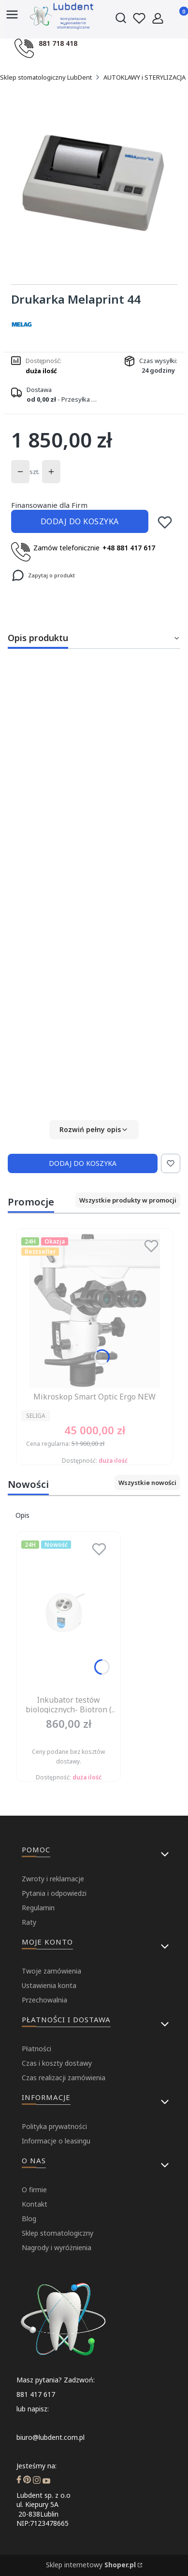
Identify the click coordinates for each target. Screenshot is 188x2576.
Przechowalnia (44, 1999)
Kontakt (34, 2204)
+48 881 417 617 (128, 547)
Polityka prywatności (54, 2126)
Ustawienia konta (49, 1985)
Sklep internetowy (91, 2564)
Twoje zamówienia (51, 1970)
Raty (29, 1922)
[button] (94, 1130)
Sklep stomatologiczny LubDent (46, 77)
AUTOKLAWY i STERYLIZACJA (144, 77)
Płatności (36, 2048)
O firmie (34, 2189)
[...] (93, 183)
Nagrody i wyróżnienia (56, 2247)
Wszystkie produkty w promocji (127, 1200)
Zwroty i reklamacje (53, 1878)
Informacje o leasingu (56, 2140)
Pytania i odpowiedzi (54, 1893)
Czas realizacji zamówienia (63, 2077)
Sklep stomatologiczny (57, 2233)
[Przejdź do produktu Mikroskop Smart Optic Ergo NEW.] (94, 1310)
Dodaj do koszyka (80, 521)
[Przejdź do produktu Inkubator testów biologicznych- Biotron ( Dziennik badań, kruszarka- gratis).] (68, 1614)
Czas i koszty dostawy (57, 2063)
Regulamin (38, 1907)
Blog (29, 2218)
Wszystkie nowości (147, 1482)
